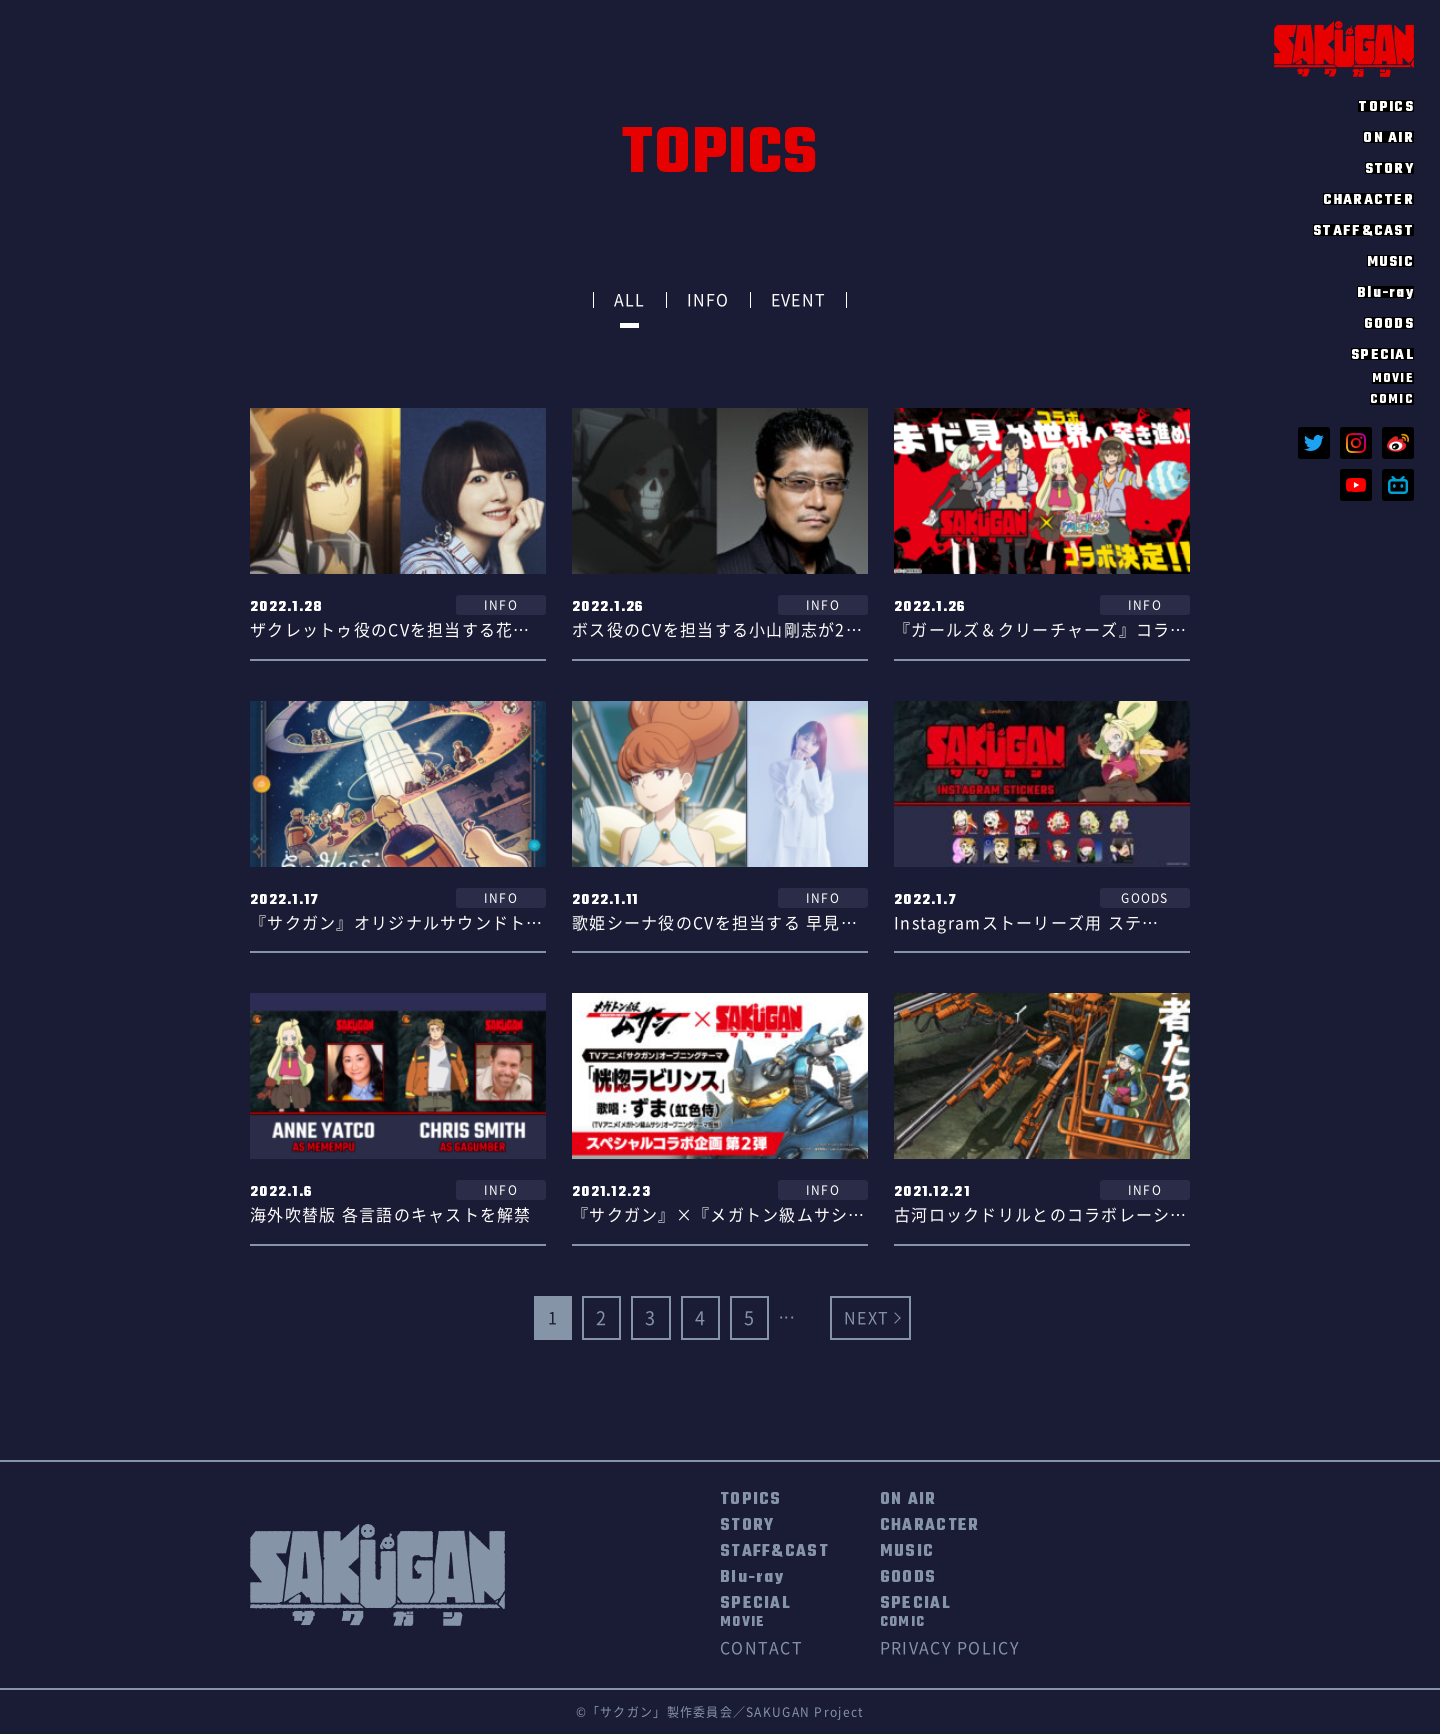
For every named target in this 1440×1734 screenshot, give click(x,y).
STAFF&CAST (1363, 230)
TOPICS (1386, 106)
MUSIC (1390, 261)
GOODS (1389, 323)
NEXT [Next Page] (866, 1318)
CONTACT (761, 1648)
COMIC (1392, 399)
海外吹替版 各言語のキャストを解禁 (391, 1215)
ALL (630, 300)
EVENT (798, 300)
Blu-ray (1385, 292)
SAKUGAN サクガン (1344, 48)
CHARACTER (1368, 199)
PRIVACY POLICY (950, 1648)
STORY (1389, 168)
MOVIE (1393, 378)
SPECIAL (755, 1613)
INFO (708, 300)
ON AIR (1388, 137)
